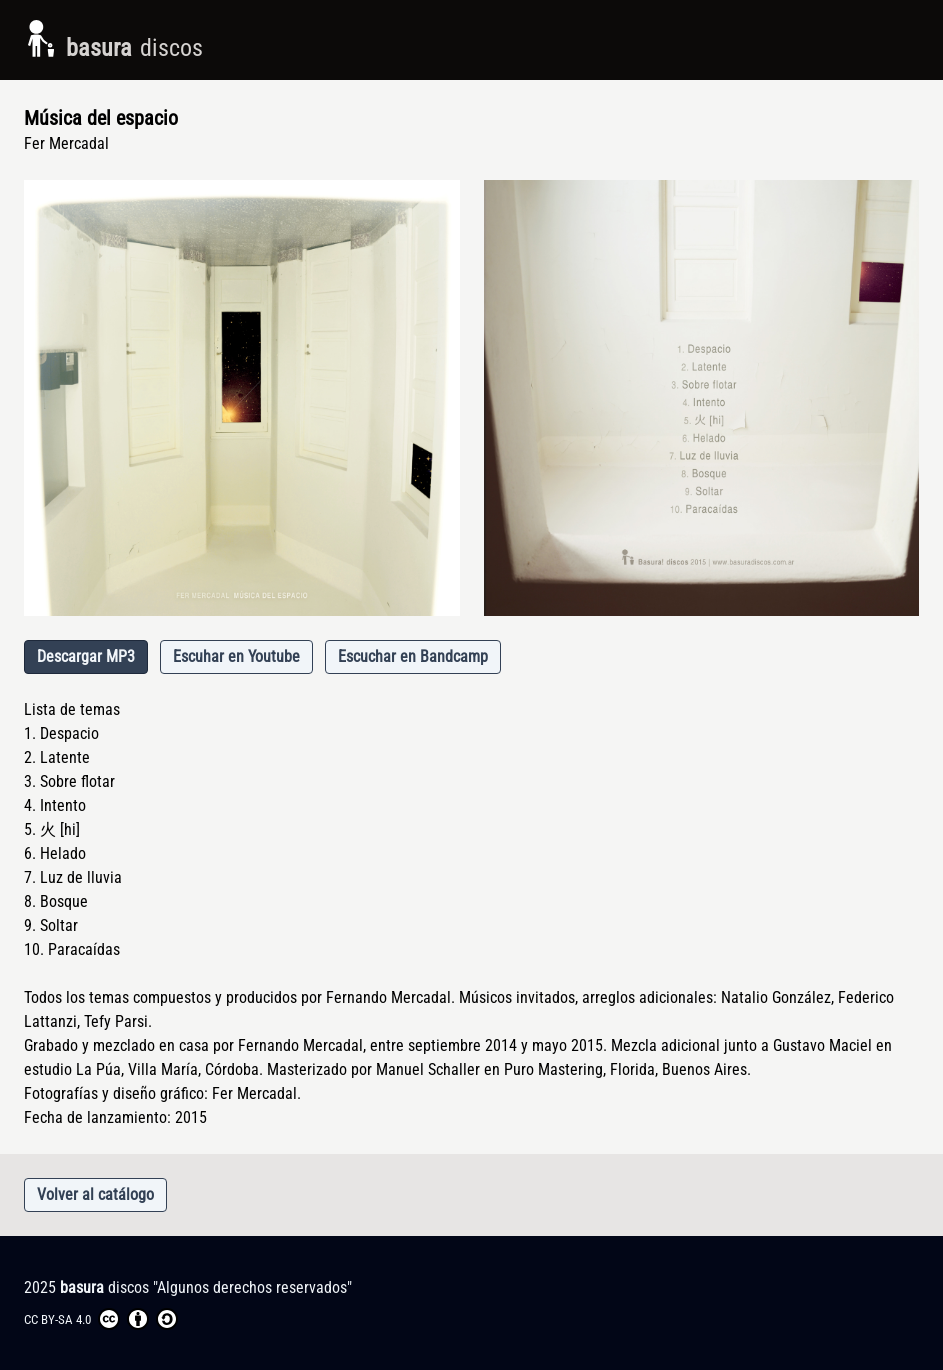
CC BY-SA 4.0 (101, 1319)
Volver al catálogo (95, 1194)
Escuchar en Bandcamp (413, 656)
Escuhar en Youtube (236, 656)
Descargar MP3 (86, 656)
